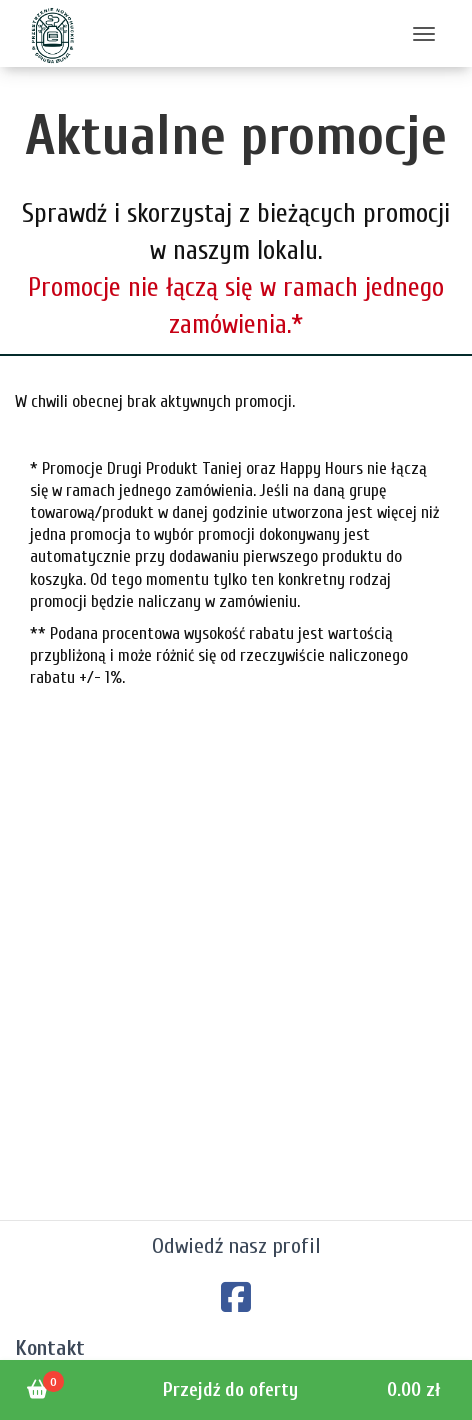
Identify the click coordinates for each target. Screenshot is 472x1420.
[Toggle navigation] (424, 33)
